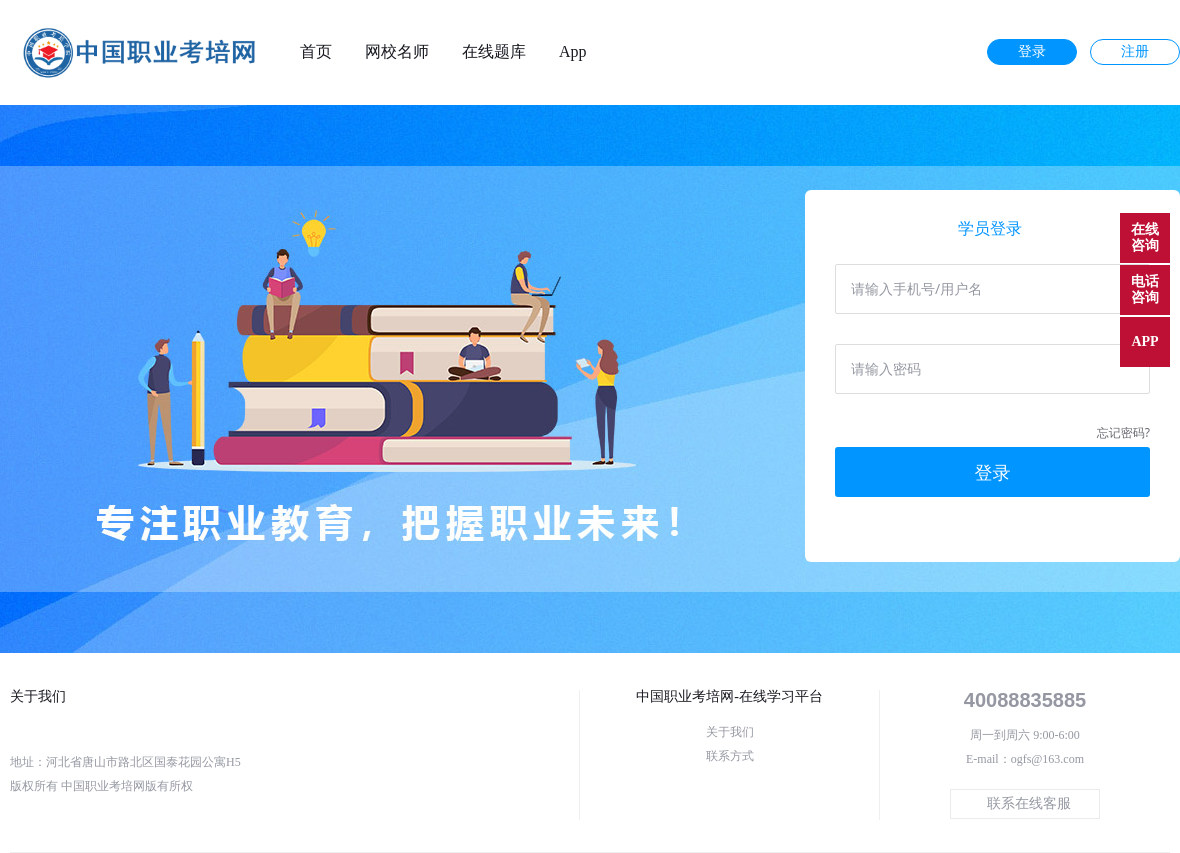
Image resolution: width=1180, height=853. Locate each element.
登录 (1032, 51)
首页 (316, 52)
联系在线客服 (1029, 803)
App (573, 52)
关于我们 (730, 732)
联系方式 (730, 756)
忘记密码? (1123, 432)
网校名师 (397, 52)
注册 (1135, 51)
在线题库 (494, 52)
